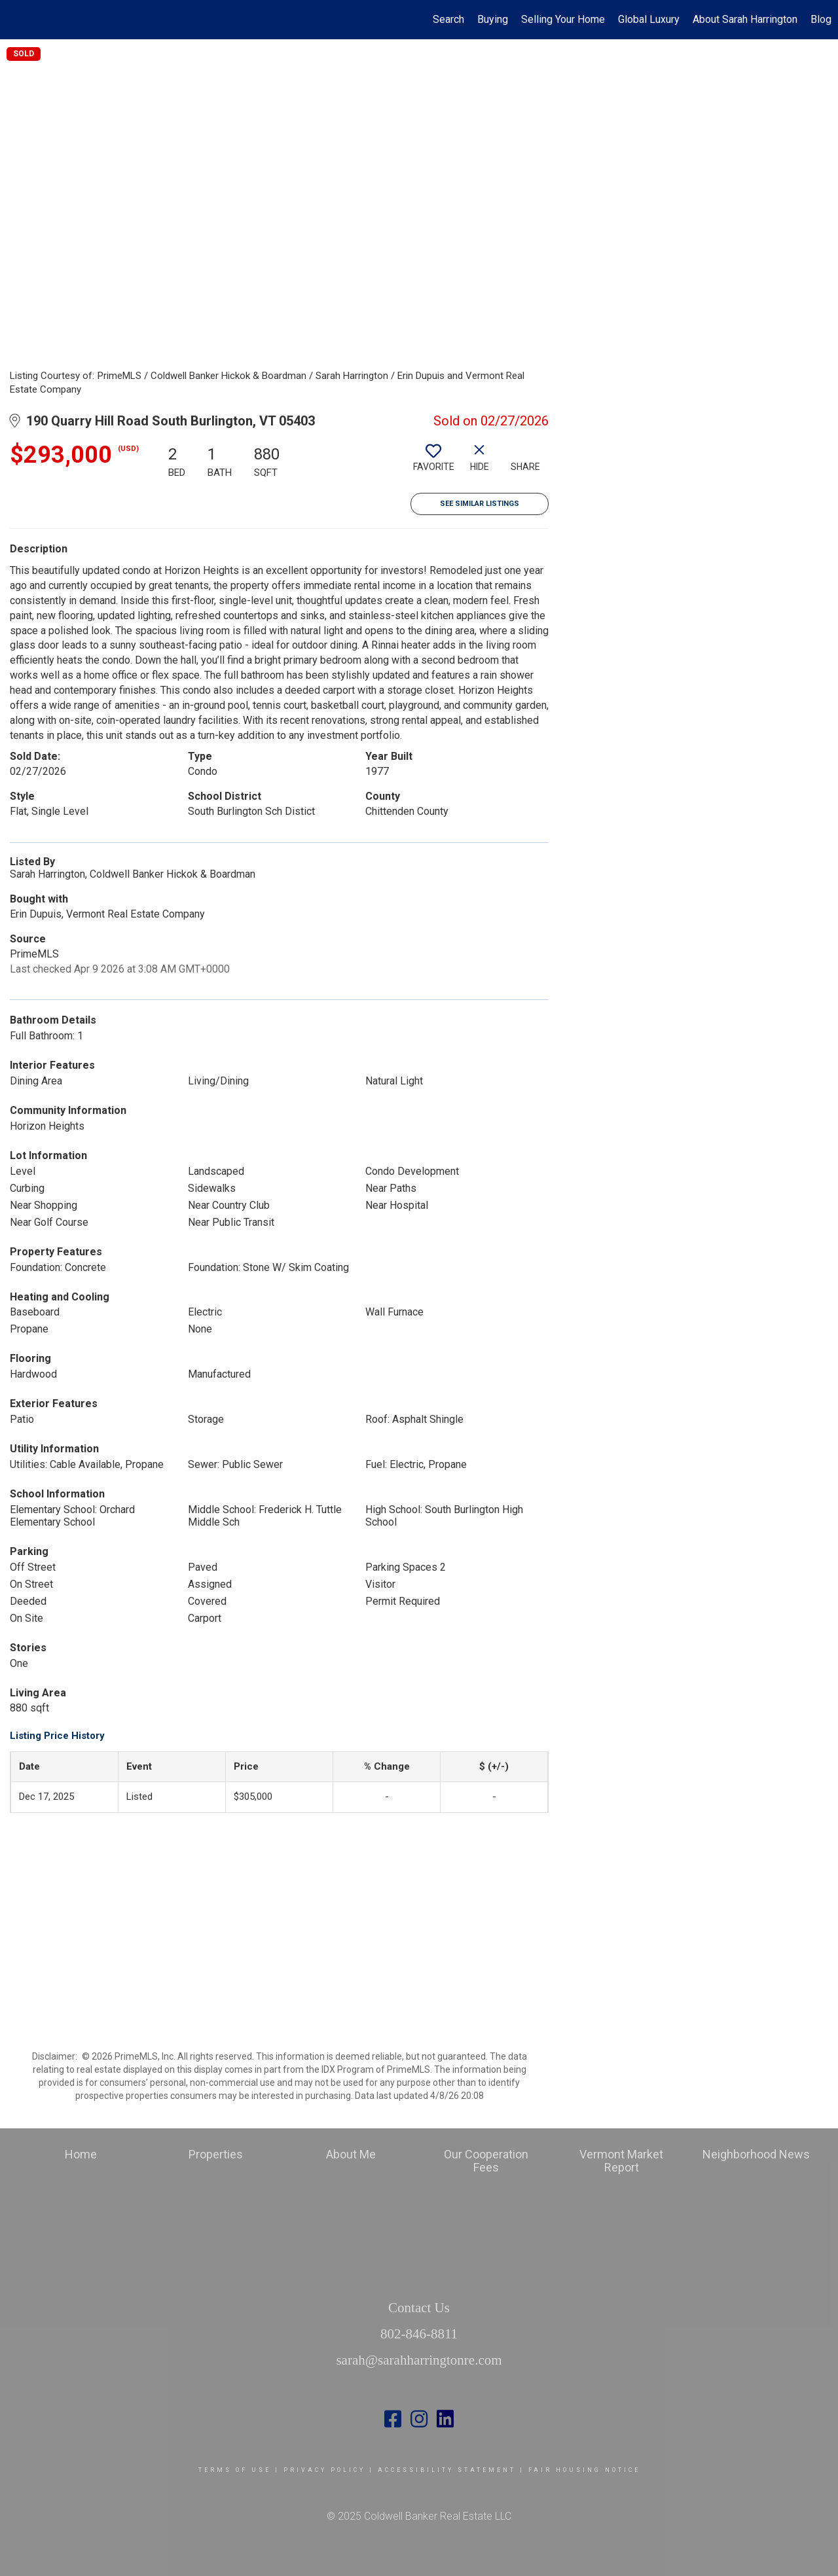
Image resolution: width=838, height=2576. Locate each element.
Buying (492, 19)
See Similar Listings (479, 503)
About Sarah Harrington (745, 19)
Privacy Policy (324, 2470)
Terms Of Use (234, 2470)
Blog (821, 19)
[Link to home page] (17, 19)
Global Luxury (649, 19)
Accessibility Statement (447, 2470)
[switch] (433, 462)
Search (448, 19)
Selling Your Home (563, 19)
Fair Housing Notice (584, 2470)
